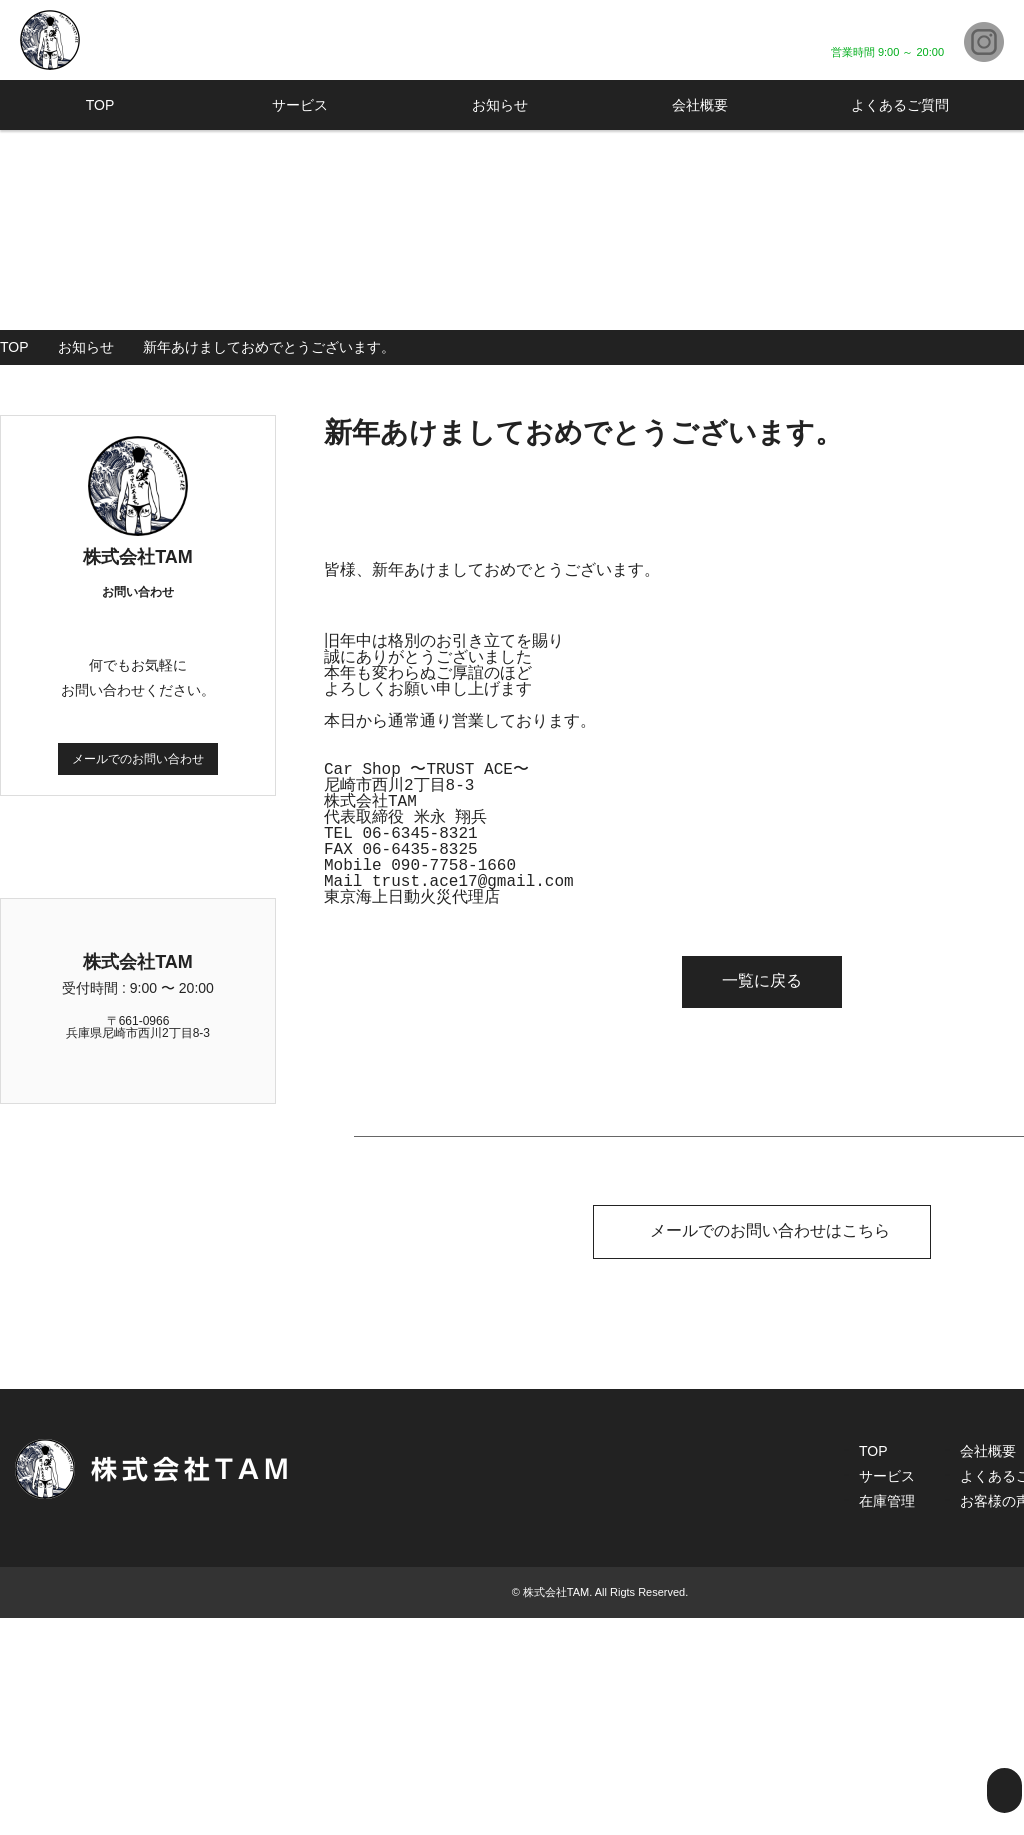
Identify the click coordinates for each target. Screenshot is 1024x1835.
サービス (300, 105)
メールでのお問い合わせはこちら (762, 1229)
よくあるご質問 (900, 105)
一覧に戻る (762, 979)
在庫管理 (887, 1718)
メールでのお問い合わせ (138, 758)
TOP (100, 105)
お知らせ (500, 105)
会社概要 (700, 105)
